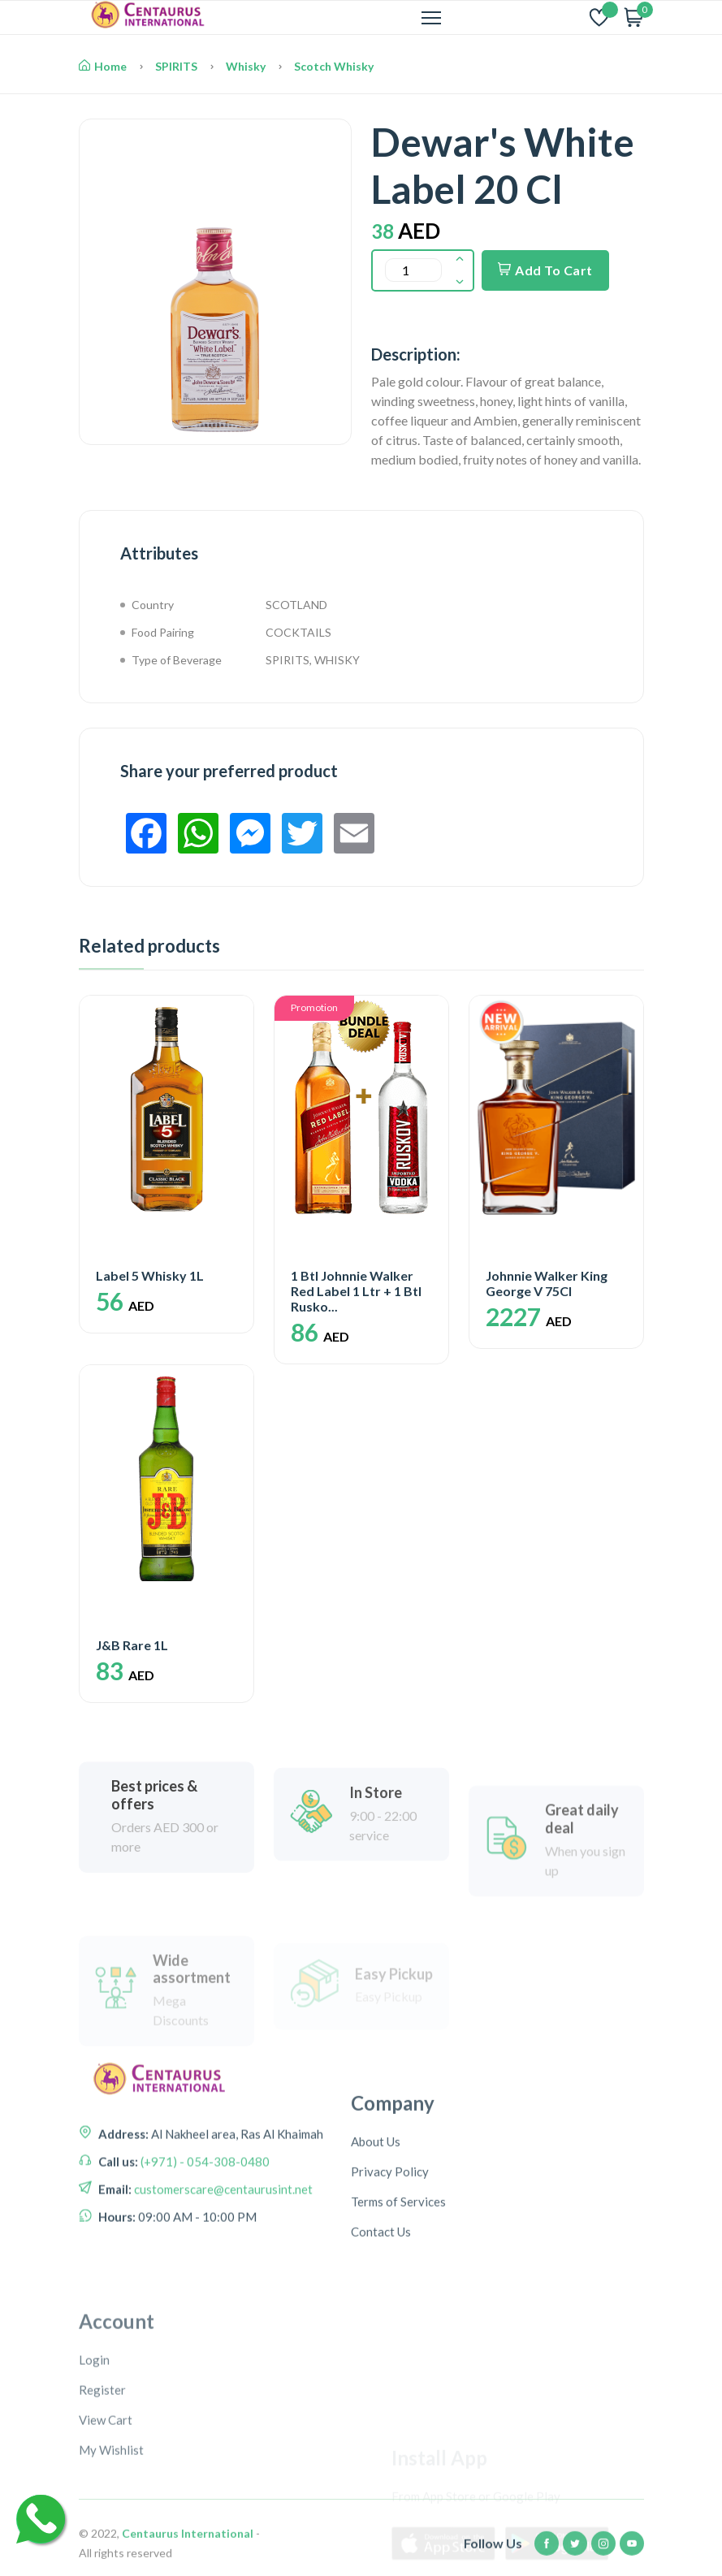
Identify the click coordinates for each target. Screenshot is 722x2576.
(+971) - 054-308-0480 (204, 2262)
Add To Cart (545, 270)
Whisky (246, 66)
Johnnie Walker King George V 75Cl (546, 1283)
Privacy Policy (390, 2297)
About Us (375, 2267)
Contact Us (381, 2357)
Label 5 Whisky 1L (150, 1275)
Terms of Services (398, 2327)
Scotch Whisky (334, 66)
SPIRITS (176, 66)
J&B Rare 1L (132, 1645)
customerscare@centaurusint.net (222, 2290)
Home (103, 66)
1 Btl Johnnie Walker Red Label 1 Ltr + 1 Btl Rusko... (356, 1291)
